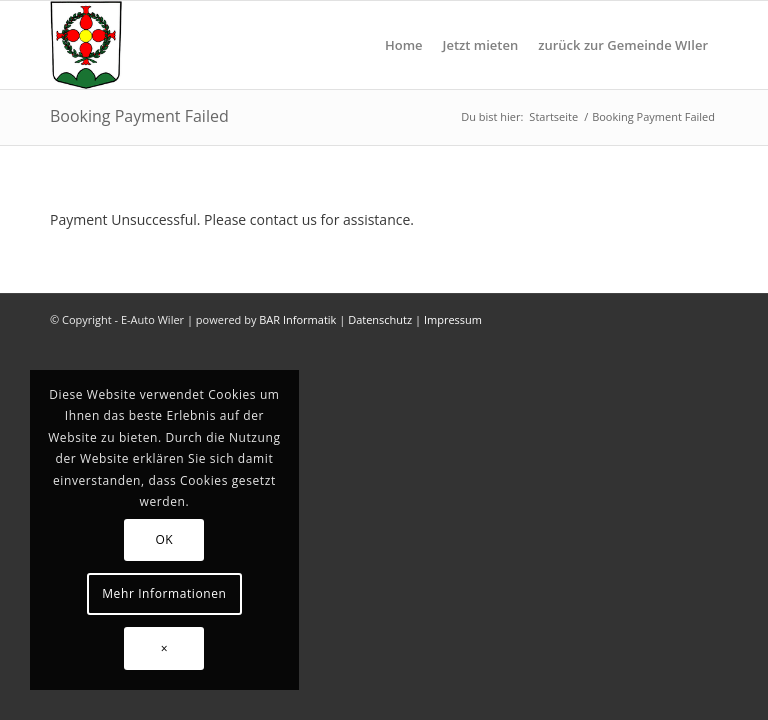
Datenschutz (380, 319)
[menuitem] (404, 45)
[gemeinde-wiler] (86, 45)
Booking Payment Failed (139, 116)
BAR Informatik (297, 319)
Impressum (453, 319)
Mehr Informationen (164, 593)
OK (164, 539)
